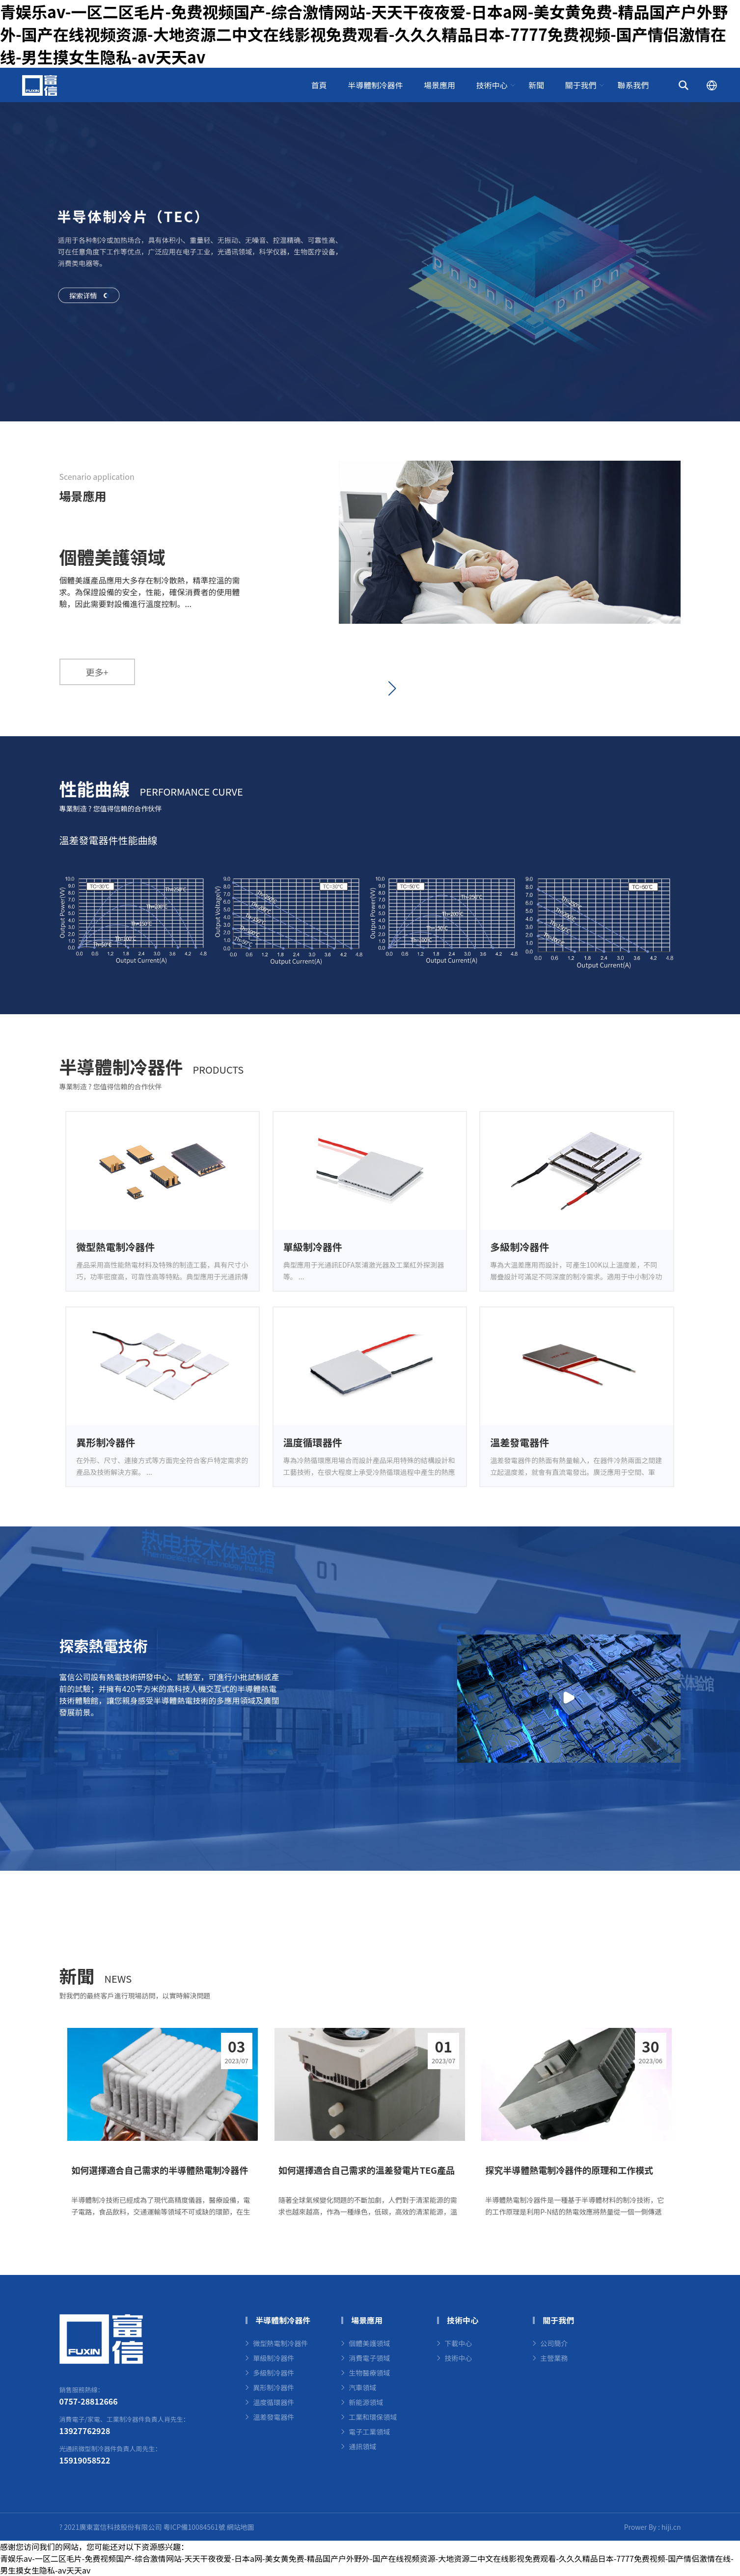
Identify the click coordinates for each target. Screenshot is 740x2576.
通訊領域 (362, 2446)
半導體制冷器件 (375, 85)
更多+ (97, 671)
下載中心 (458, 2343)
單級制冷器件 (273, 2358)
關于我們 (581, 85)
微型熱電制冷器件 (280, 2343)
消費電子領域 (369, 2358)
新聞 (536, 85)
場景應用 (439, 85)
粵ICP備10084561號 (194, 2527)
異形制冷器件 (273, 2387)
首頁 (319, 85)
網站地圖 (240, 2527)
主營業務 (554, 2358)
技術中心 (492, 85)
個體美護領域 (369, 2343)
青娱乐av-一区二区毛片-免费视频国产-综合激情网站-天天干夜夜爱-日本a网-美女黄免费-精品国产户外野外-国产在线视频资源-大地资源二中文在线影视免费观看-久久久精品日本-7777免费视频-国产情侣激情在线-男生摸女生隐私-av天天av (364, 34)
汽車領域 (362, 2387)
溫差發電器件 (273, 2417)
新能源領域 (366, 2402)
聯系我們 (633, 85)
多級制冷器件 (273, 2373)
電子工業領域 (369, 2432)
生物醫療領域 (369, 2373)
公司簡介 (554, 2343)
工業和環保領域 (373, 2417)
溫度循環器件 (273, 2402)
